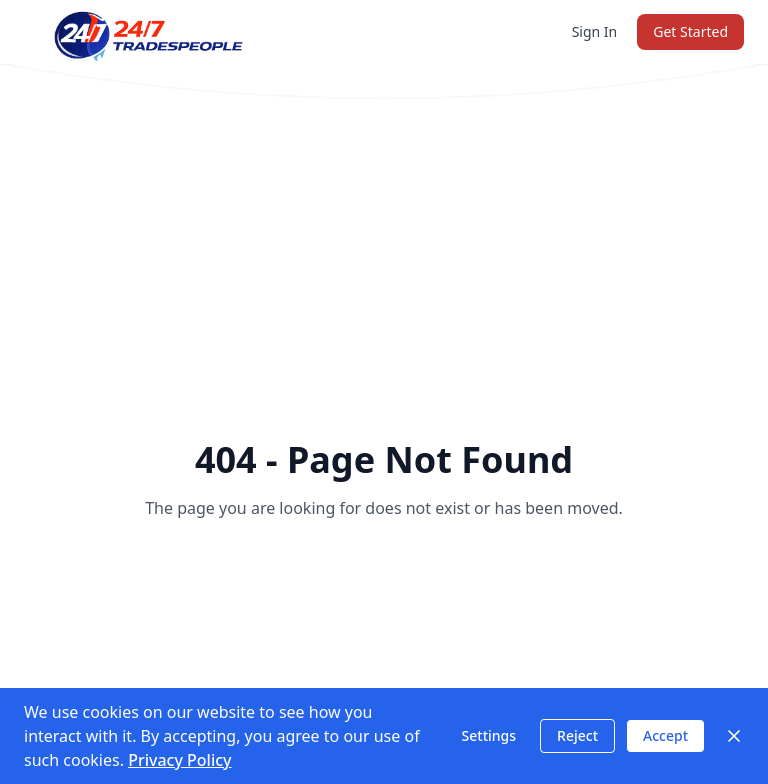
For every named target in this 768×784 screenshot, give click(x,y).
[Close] (734, 736)
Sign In (595, 31)
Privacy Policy (179, 760)
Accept (665, 735)
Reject (577, 735)
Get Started (690, 31)
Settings (489, 735)
